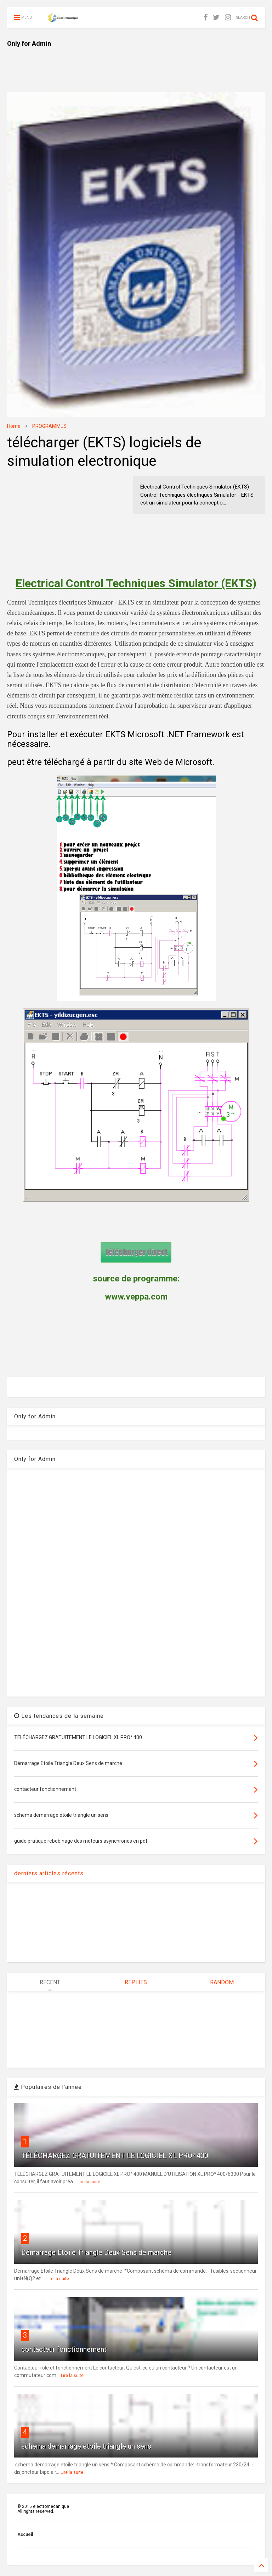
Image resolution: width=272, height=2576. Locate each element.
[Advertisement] (136, 64)
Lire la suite (89, 2181)
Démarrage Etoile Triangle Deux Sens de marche (96, 2252)
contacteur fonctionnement (64, 2349)
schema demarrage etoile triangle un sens (86, 2446)
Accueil (25, 2534)
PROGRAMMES (49, 426)
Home (14, 426)
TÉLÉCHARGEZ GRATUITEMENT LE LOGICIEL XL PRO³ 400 (114, 2155)
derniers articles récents (49, 1873)
